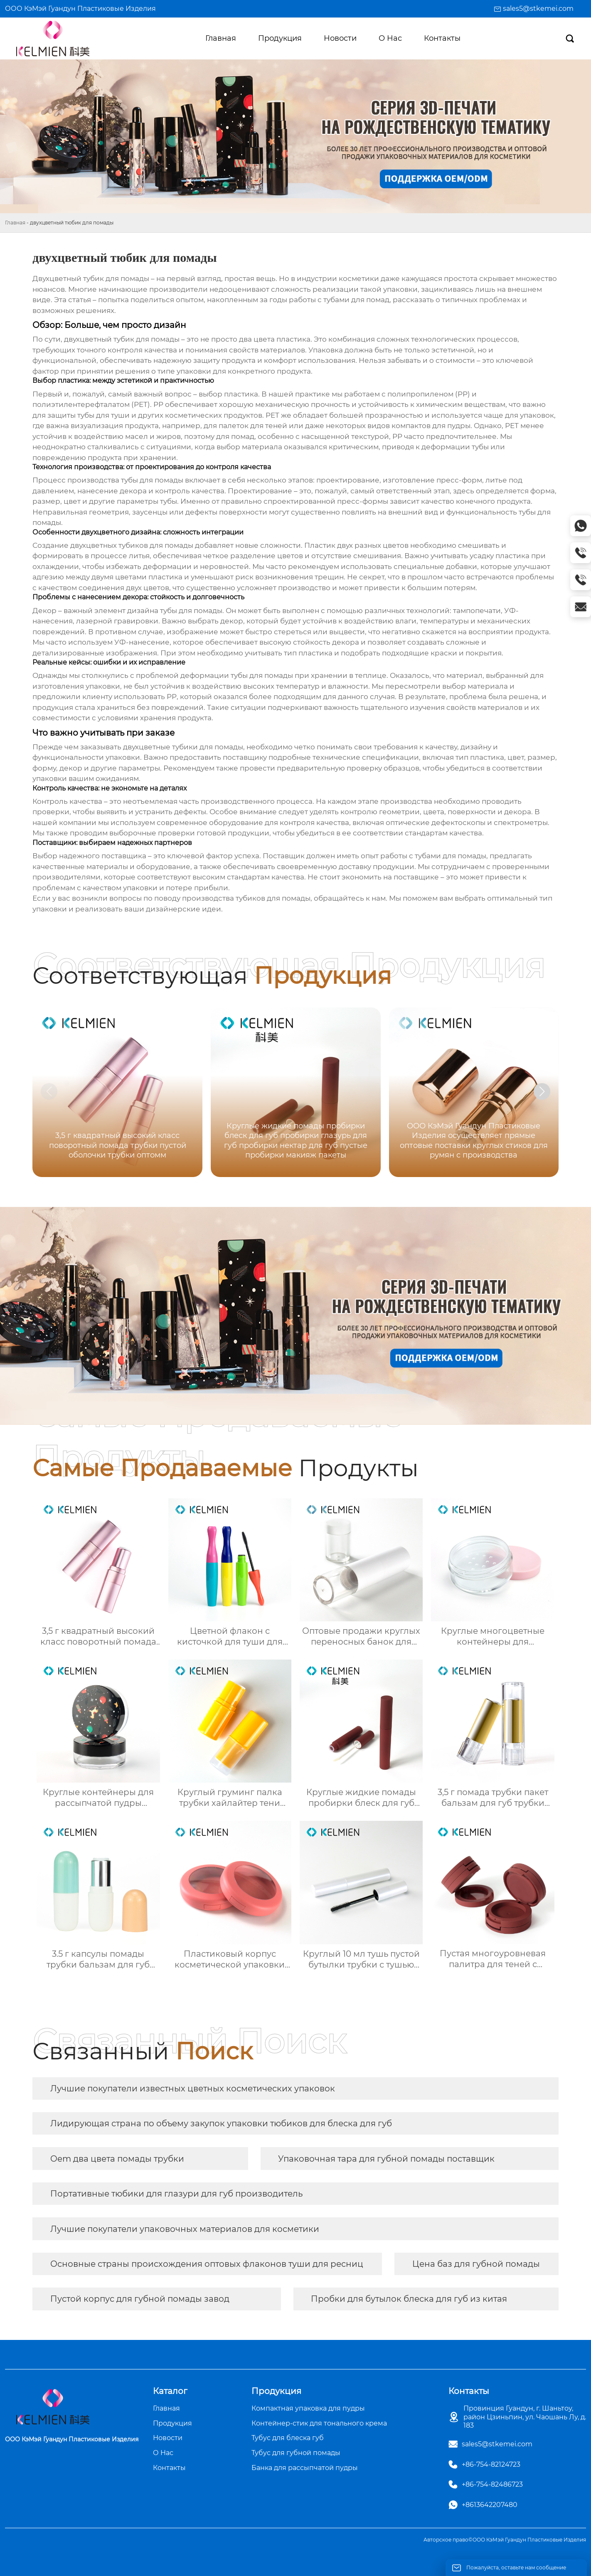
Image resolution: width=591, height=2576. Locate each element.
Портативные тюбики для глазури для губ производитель (176, 2194)
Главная (15, 222)
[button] (542, 1091)
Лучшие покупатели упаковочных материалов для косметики (184, 2229)
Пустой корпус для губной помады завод (139, 2299)
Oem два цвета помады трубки (117, 2159)
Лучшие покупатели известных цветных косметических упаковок (192, 2088)
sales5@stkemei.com (538, 8)
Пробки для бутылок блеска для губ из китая (409, 2299)
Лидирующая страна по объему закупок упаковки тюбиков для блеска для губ (221, 2123)
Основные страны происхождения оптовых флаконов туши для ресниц (206, 2264)
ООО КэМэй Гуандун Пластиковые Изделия (80, 8)
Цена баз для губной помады (476, 2264)
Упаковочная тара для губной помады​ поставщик (386, 2159)
